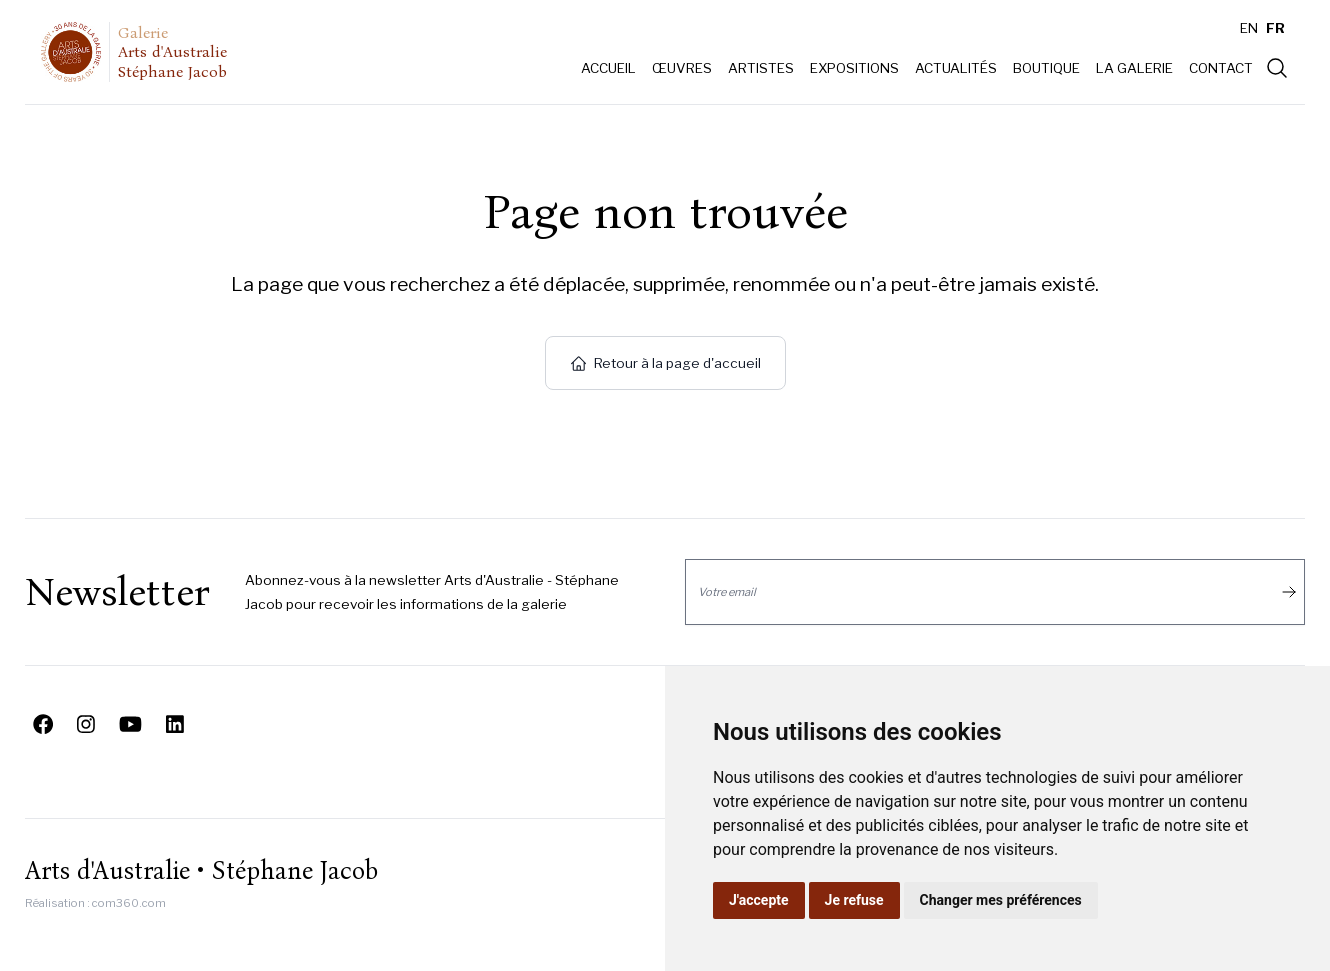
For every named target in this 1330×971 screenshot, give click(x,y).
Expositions (854, 68)
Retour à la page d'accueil (665, 363)
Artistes (761, 68)
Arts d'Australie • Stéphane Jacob (201, 871)
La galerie (1134, 68)
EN (1249, 28)
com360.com (129, 903)
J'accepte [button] (759, 900)
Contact (1221, 68)
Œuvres (682, 68)
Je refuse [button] (854, 900)
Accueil (608, 68)
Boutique (1046, 68)
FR (1275, 28)
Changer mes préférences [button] (1001, 900)
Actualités (956, 68)
